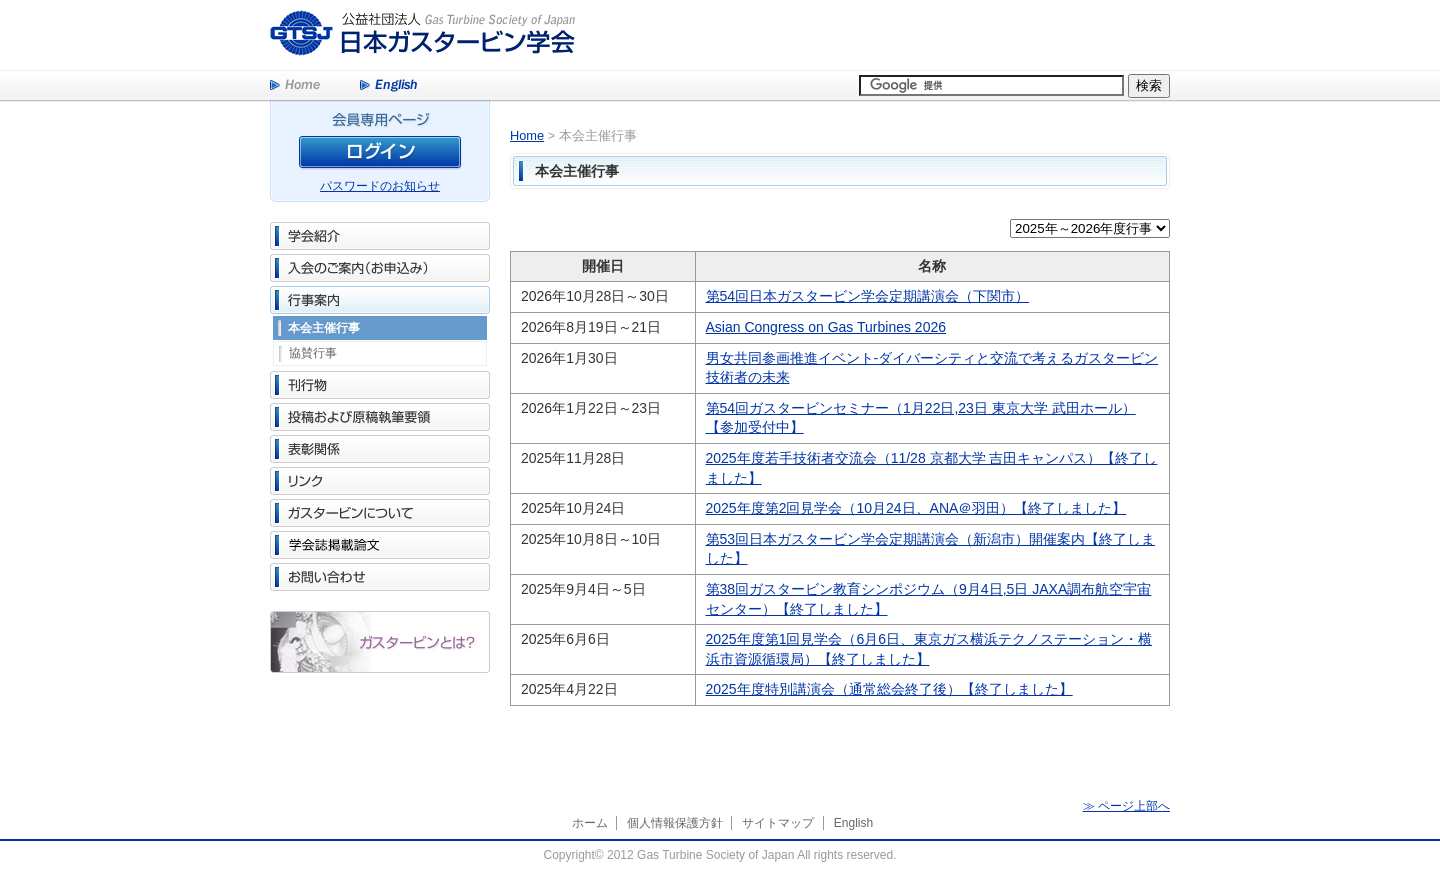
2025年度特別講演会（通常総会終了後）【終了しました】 (889, 689)
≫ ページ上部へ (1126, 806)
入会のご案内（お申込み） (380, 268)
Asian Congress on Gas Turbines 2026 (826, 327)
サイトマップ (778, 823)
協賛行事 (313, 353)
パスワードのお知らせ (380, 186)
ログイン (380, 155)
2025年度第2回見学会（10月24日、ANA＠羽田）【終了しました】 (916, 508)
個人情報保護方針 (675, 823)
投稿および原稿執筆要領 (380, 417)
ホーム (590, 823)
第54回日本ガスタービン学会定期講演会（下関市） (868, 296)
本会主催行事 (324, 328)
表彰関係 (380, 449)
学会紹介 (380, 236)
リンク (380, 481)
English (388, 86)
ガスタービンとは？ (380, 642)
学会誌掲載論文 (380, 545)
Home (295, 86)
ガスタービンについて (380, 513)
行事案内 (380, 300)
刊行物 (380, 385)
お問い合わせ (380, 577)
